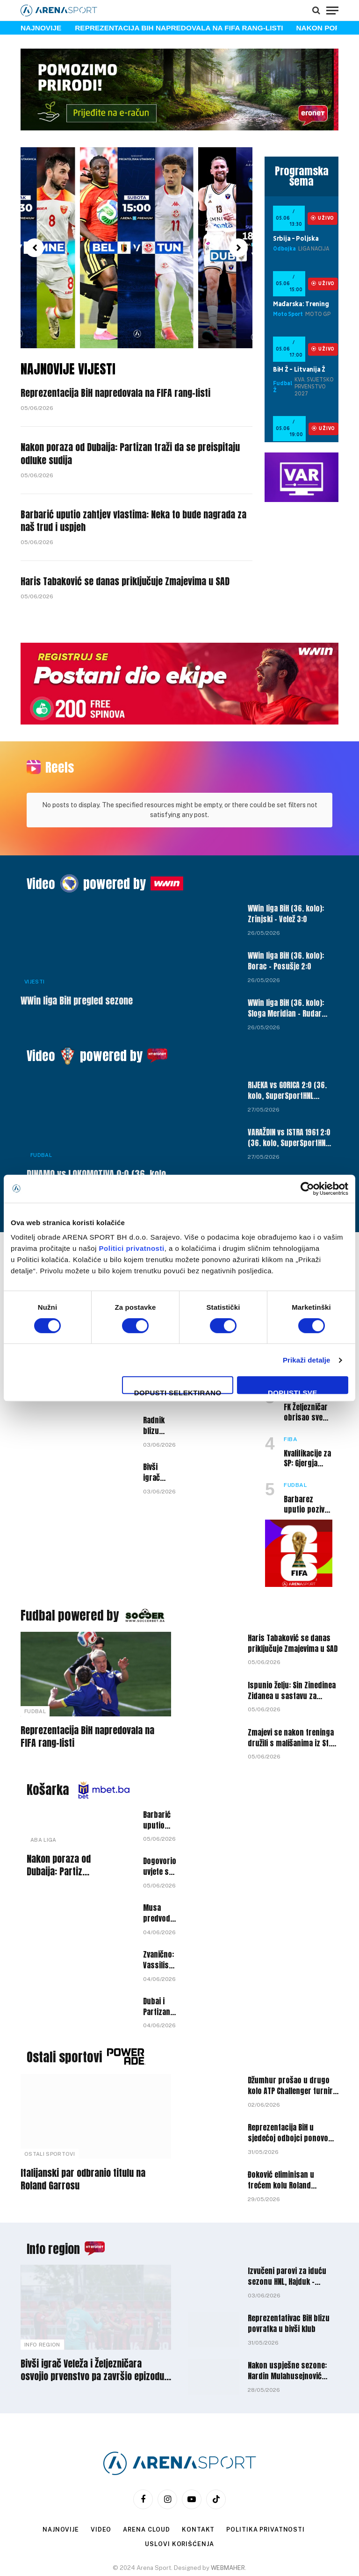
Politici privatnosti (132, 1248)
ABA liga (43, 1791)
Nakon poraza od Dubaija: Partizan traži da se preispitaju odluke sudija (115, 455)
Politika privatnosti (266, 2480)
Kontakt (197, 2480)
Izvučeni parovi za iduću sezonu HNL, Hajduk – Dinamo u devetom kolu (287, 2228)
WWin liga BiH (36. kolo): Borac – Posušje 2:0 (286, 912)
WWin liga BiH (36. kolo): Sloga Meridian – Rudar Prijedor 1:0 (286, 959)
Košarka (48, 1741)
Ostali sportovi (66, 2008)
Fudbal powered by (71, 1566)
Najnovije (59, 2480)
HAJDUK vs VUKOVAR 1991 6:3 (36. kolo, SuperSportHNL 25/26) (285, 1136)
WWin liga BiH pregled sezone (77, 952)
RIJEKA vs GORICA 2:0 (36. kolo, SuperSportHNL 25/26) (287, 1042)
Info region (56, 2200)
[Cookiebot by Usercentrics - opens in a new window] (307, 1189)
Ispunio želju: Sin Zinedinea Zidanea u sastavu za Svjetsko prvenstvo (292, 1641)
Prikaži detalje (306, 1360)
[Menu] (332, 10)
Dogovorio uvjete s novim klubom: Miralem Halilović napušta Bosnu (159, 1818)
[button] (34, 247)
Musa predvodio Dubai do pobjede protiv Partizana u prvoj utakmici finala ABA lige (159, 1864)
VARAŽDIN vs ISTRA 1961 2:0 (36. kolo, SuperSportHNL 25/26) (289, 1089)
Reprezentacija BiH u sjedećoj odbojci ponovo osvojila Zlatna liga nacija (289, 2084)
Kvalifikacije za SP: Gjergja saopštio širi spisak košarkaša (307, 1409)
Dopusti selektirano (178, 1391)
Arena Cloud (146, 2480)
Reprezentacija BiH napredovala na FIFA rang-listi (179, 28)
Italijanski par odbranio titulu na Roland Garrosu (83, 2130)
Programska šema (301, 175)
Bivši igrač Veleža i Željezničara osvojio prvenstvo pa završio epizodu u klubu (96, 2320)
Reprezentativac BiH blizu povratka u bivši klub (289, 2275)
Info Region (42, 2295)
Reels (60, 771)
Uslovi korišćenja (179, 2494)
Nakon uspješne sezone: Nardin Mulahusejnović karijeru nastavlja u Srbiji (289, 2322)
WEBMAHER (228, 2518)
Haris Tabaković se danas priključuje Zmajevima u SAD (132, 585)
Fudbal (41, 1106)
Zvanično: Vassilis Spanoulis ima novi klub (159, 1911)
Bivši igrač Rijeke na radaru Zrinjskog (158, 1424)
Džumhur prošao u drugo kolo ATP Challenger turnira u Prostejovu (292, 2037)
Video (41, 835)
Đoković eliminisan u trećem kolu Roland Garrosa (281, 2131)
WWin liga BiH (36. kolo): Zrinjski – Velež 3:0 (286, 865)
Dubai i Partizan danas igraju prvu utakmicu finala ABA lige (158, 1957)
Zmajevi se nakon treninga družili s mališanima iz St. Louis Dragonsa (291, 1689)
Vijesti (34, 933)
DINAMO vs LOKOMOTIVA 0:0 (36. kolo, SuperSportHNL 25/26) (97, 1131)
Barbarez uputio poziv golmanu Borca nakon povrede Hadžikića (304, 1456)
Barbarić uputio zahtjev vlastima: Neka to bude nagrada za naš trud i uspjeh (136, 523)
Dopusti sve (292, 1391)
